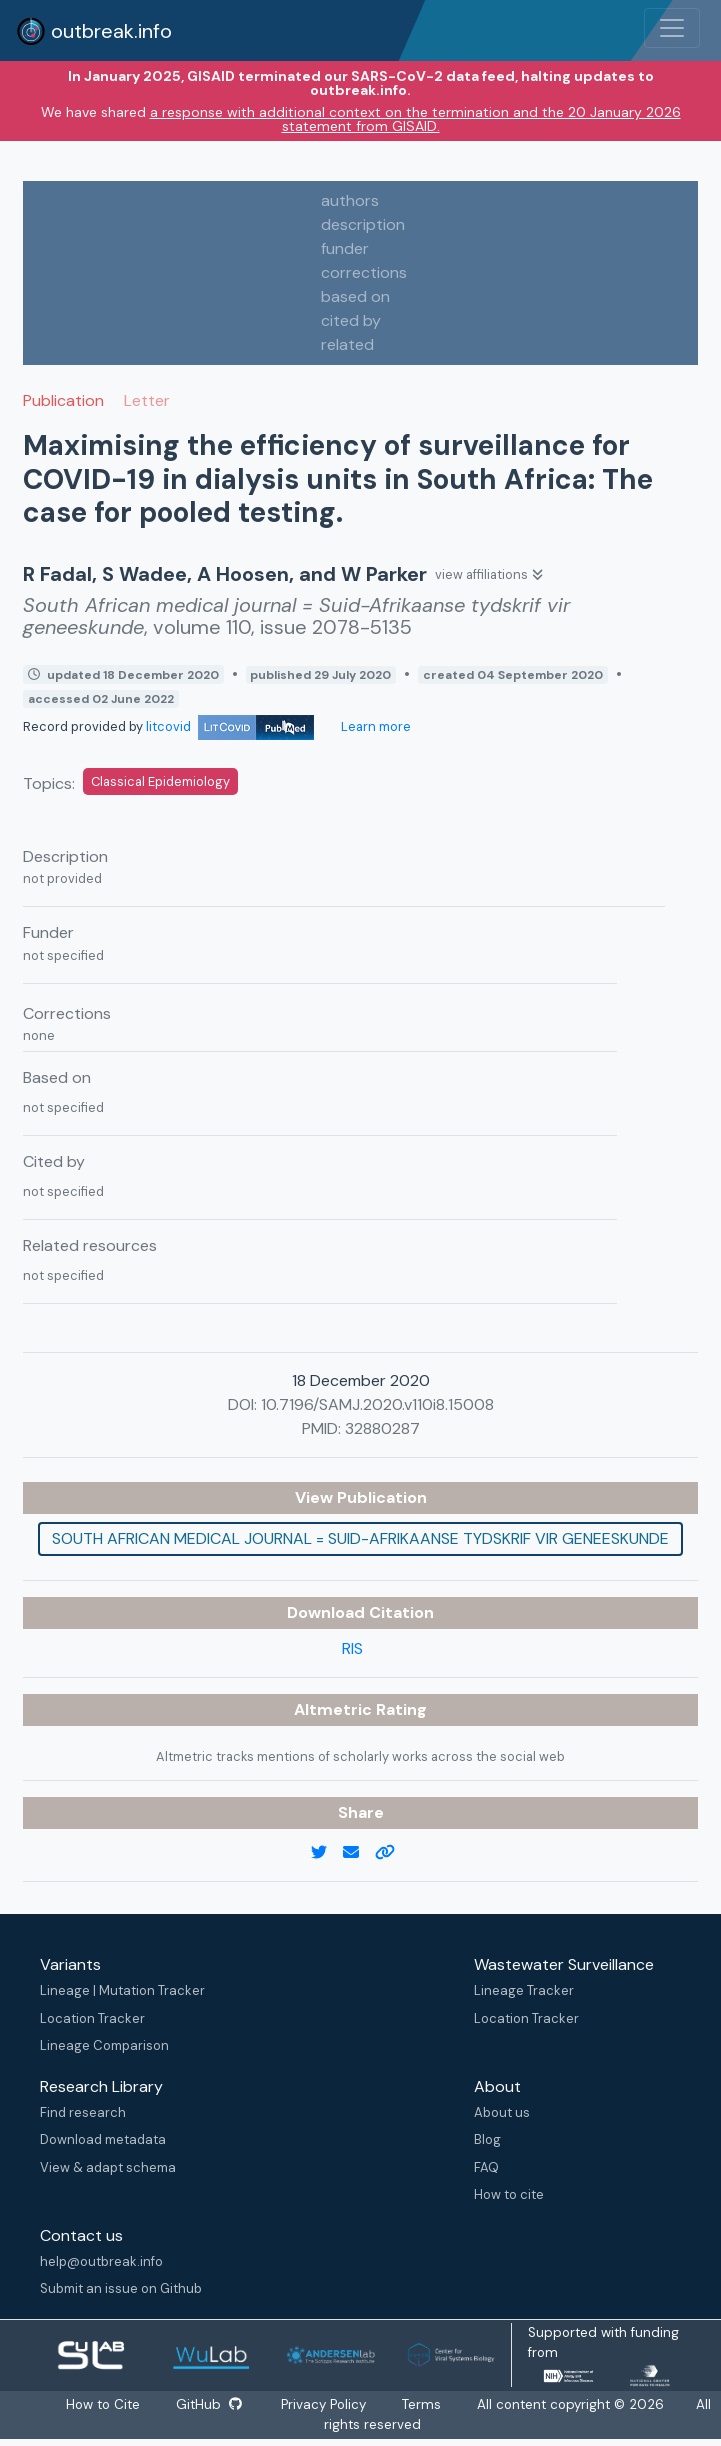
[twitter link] (327, 1853)
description (363, 224)
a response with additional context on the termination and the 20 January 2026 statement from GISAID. (415, 119)
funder (345, 248)
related (347, 344)
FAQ (486, 2167)
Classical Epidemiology (160, 781)
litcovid (230, 726)
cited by (351, 320)
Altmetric (335, 1709)
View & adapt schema (108, 2167)
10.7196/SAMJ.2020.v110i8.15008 (377, 1404)
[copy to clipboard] (393, 1853)
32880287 (382, 1428)
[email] (359, 1853)
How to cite (509, 2194)
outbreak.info (94, 31)
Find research (83, 2112)
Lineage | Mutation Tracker (122, 1990)
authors (350, 200)
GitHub (208, 2404)
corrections (364, 272)
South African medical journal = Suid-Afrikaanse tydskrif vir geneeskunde (360, 1538)
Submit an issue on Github (121, 2288)
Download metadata (103, 2139)
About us (502, 2112)
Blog (487, 2139)
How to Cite (103, 2404)
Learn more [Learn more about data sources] (374, 726)
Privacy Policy (325, 2404)
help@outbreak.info (101, 2261)
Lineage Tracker (524, 1990)
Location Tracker (92, 2018)
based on (355, 296)
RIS (352, 1648)
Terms (423, 2404)
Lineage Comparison (104, 2045)
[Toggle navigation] (672, 28)
